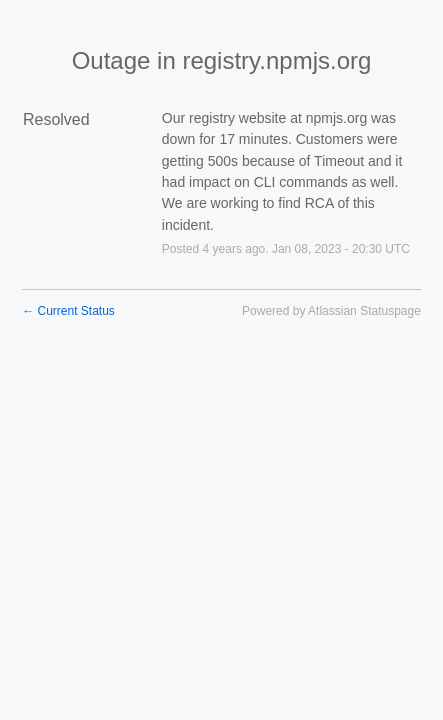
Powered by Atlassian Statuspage (331, 311)
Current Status (68, 311)
